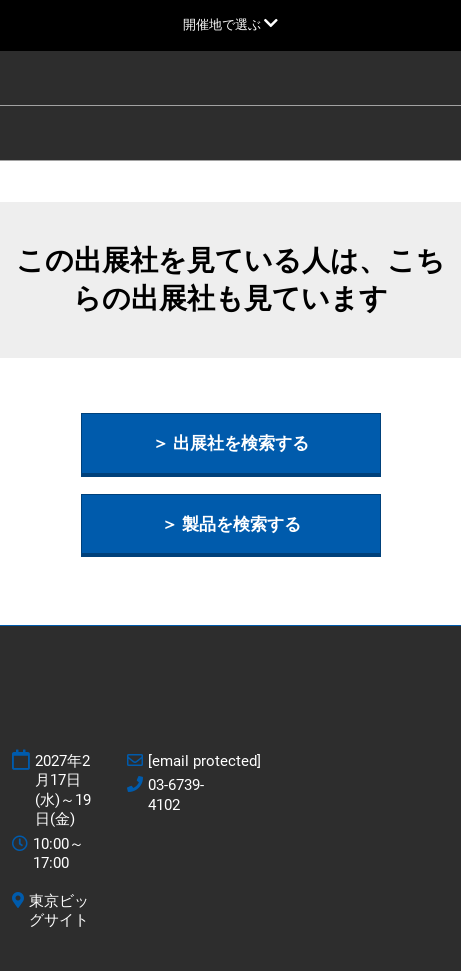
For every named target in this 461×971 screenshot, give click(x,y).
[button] (231, 443)
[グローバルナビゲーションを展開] (230, 24)
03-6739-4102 (176, 795)
